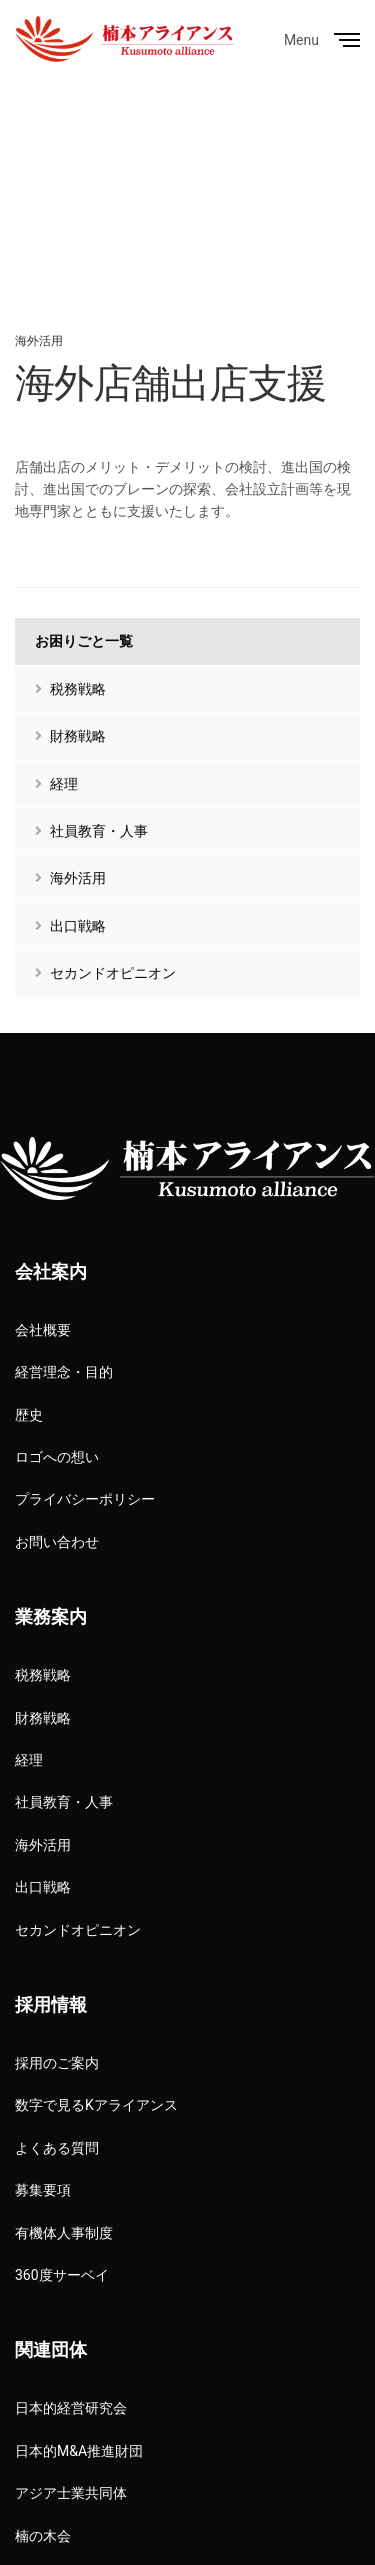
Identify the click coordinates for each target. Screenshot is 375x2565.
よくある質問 (57, 2148)
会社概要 (43, 1330)
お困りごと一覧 (84, 641)
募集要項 (43, 2190)
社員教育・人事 (91, 831)
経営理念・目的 (64, 1372)
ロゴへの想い (57, 1457)
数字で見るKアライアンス (96, 2105)
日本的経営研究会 (71, 2408)
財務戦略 (70, 736)
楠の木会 (43, 2536)
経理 (56, 784)
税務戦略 (70, 689)
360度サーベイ (62, 2275)
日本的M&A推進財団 (79, 2451)
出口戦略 (70, 926)
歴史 (29, 1415)
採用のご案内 (57, 2063)
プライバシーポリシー (85, 1499)
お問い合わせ (57, 1542)
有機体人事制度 (64, 2233)
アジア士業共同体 (71, 2493)
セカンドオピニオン (105, 973)
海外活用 (39, 341)
